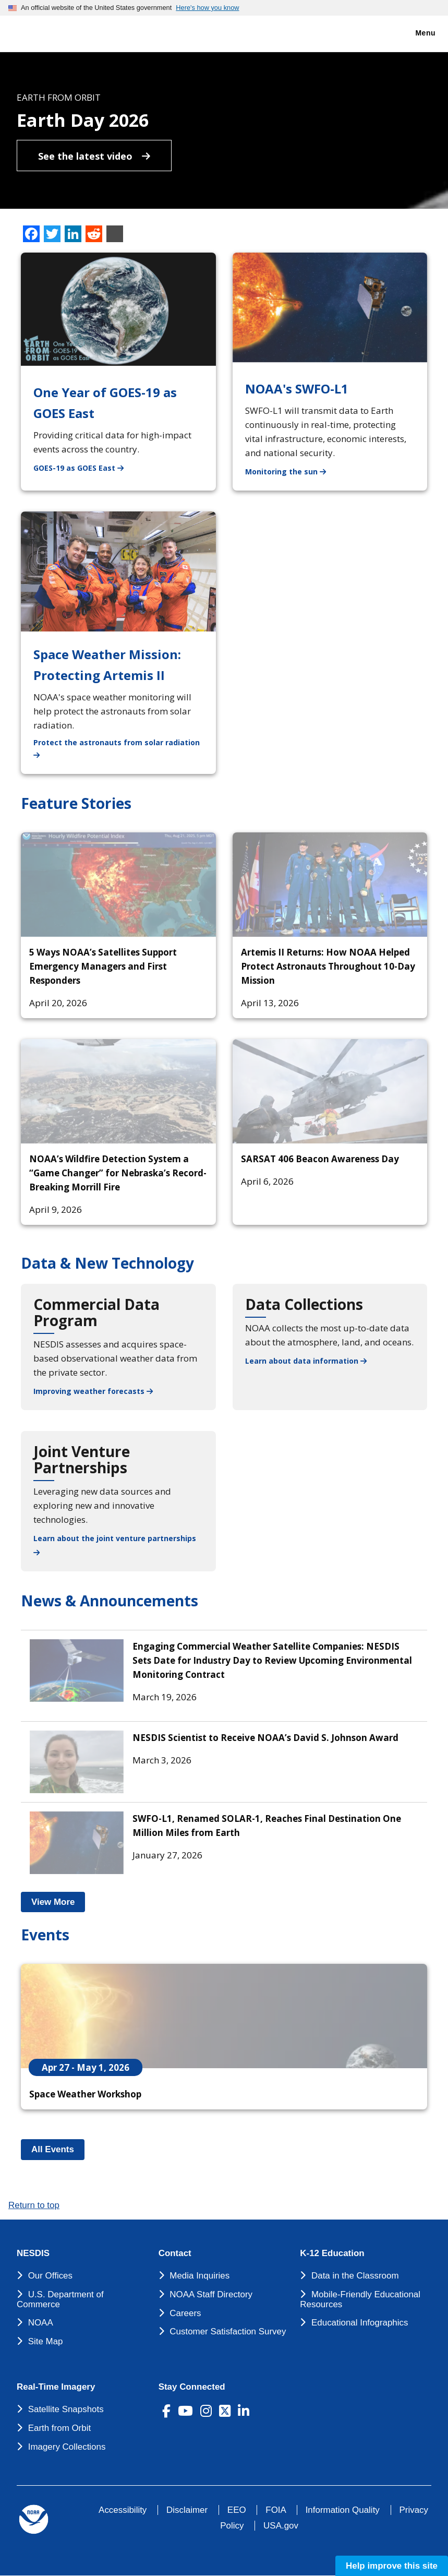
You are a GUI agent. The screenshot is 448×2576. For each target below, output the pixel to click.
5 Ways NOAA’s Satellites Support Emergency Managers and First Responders (103, 966)
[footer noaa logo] (34, 2519)
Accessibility (123, 2510)
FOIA (275, 2510)
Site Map (45, 2341)
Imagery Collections (67, 2447)
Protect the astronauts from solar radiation (124, 747)
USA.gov (280, 2526)
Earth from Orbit (59, 2428)
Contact (175, 2253)
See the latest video (94, 156)
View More (58, 1902)
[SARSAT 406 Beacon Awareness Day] (330, 1091)
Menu (414, 33)
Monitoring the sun (291, 471)
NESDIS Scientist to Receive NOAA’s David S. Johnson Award (265, 1738)
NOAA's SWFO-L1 (296, 388)
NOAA (40, 2323)
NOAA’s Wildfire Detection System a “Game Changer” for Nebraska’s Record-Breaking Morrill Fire (118, 1173)
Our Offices (50, 2276)
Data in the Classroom (355, 2276)
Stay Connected (192, 2387)
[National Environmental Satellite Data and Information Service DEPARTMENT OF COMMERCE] (39, 31)
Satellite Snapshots (66, 2409)
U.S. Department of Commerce (60, 2299)
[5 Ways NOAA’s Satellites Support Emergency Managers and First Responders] (118, 884)
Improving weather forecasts (93, 1391)
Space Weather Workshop (85, 2094)
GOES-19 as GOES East (84, 467)
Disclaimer (187, 2510)
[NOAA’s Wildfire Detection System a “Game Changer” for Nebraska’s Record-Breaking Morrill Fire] (118, 1091)
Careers (185, 2313)
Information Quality (343, 2510)
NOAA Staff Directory (210, 2294)
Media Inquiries (199, 2276)
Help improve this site (392, 2566)
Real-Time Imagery (56, 2387)
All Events (57, 2149)
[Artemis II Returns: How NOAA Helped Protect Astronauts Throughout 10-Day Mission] (330, 884)
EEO (236, 2510)
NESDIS (33, 2253)
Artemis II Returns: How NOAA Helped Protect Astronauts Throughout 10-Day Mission (328, 966)
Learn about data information (306, 1361)
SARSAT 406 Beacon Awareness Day (320, 1159)
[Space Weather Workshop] (224, 2016)
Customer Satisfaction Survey (227, 2331)
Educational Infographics (359, 2323)
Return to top (33, 2205)
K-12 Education (332, 2253)
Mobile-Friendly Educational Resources (360, 2299)
